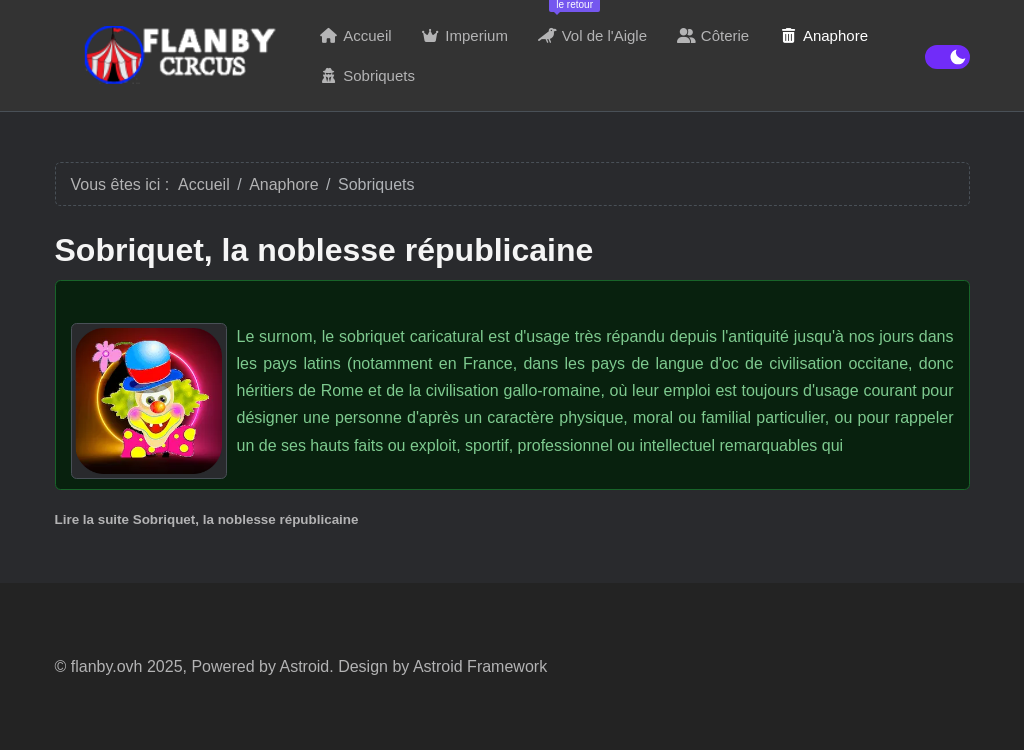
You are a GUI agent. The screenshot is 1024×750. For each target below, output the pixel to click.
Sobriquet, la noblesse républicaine (324, 250)
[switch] (947, 57)
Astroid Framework (480, 666)
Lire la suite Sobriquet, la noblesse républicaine (207, 519)
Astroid (304, 666)
